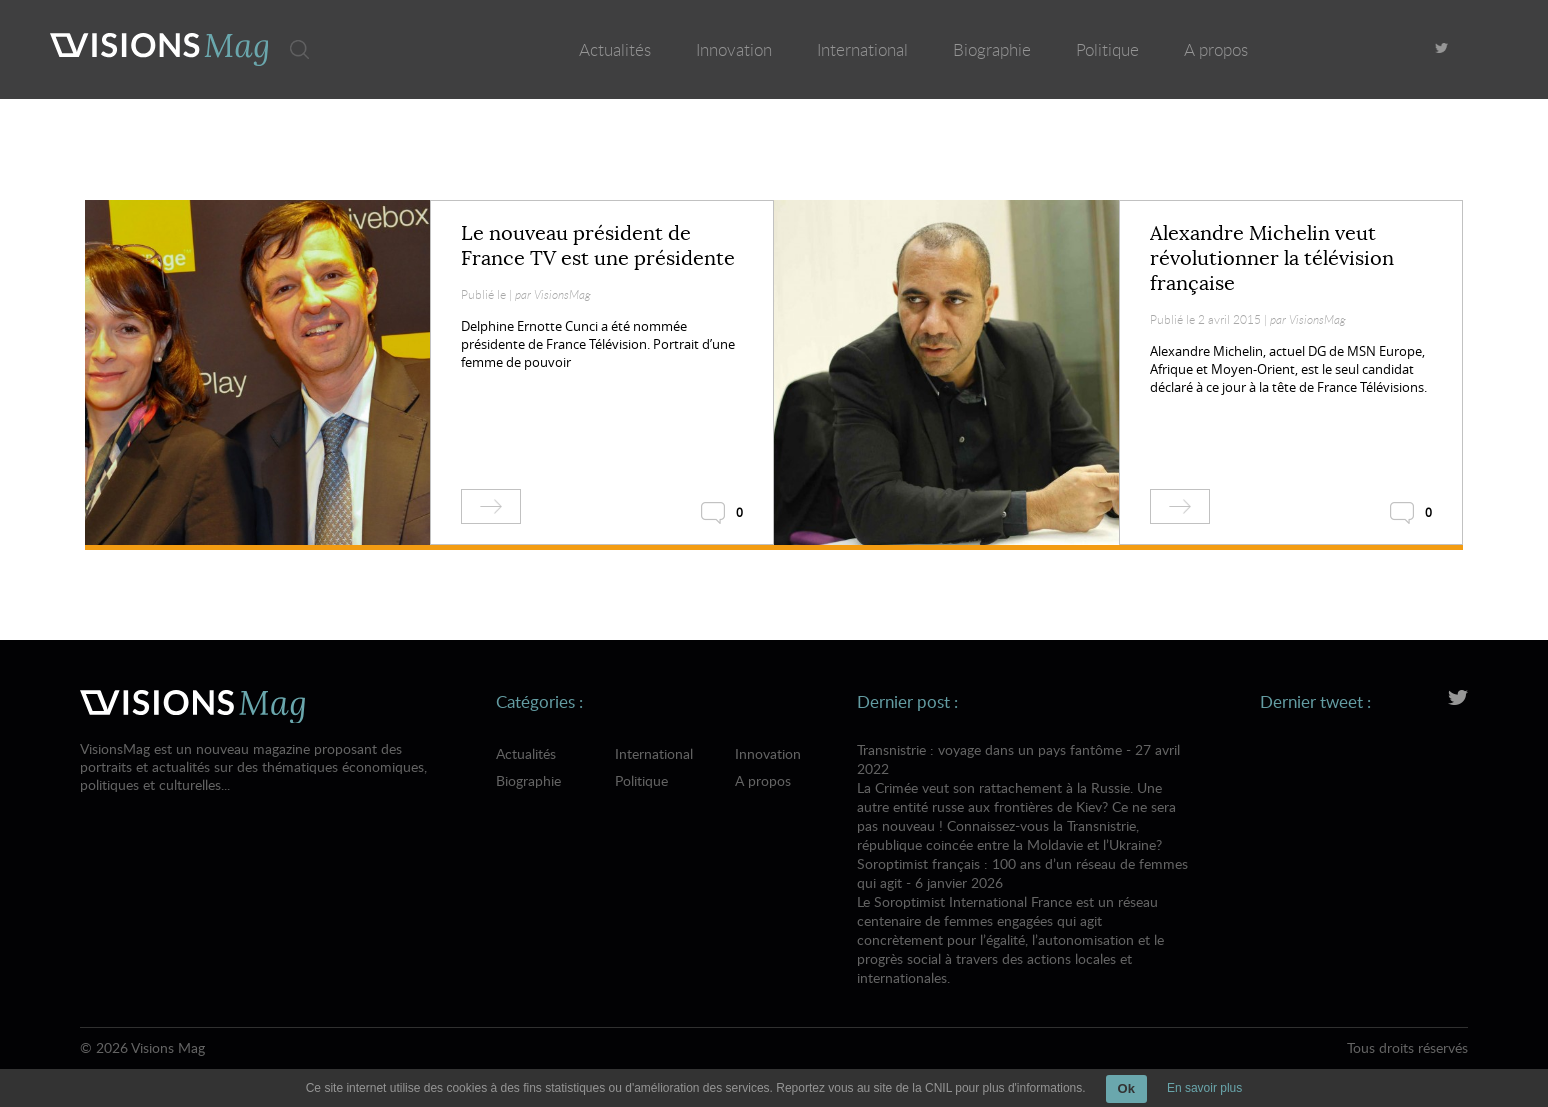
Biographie (992, 49)
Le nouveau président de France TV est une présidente (598, 246)
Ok (1126, 1088)
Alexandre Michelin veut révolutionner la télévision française (1272, 258)
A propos (1216, 49)
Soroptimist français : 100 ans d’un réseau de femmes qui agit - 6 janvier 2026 (1023, 920)
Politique (1107, 49)
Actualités (615, 49)
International (862, 49)
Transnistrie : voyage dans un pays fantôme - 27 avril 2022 (1023, 797)
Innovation (734, 49)
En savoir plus (1204, 1088)
